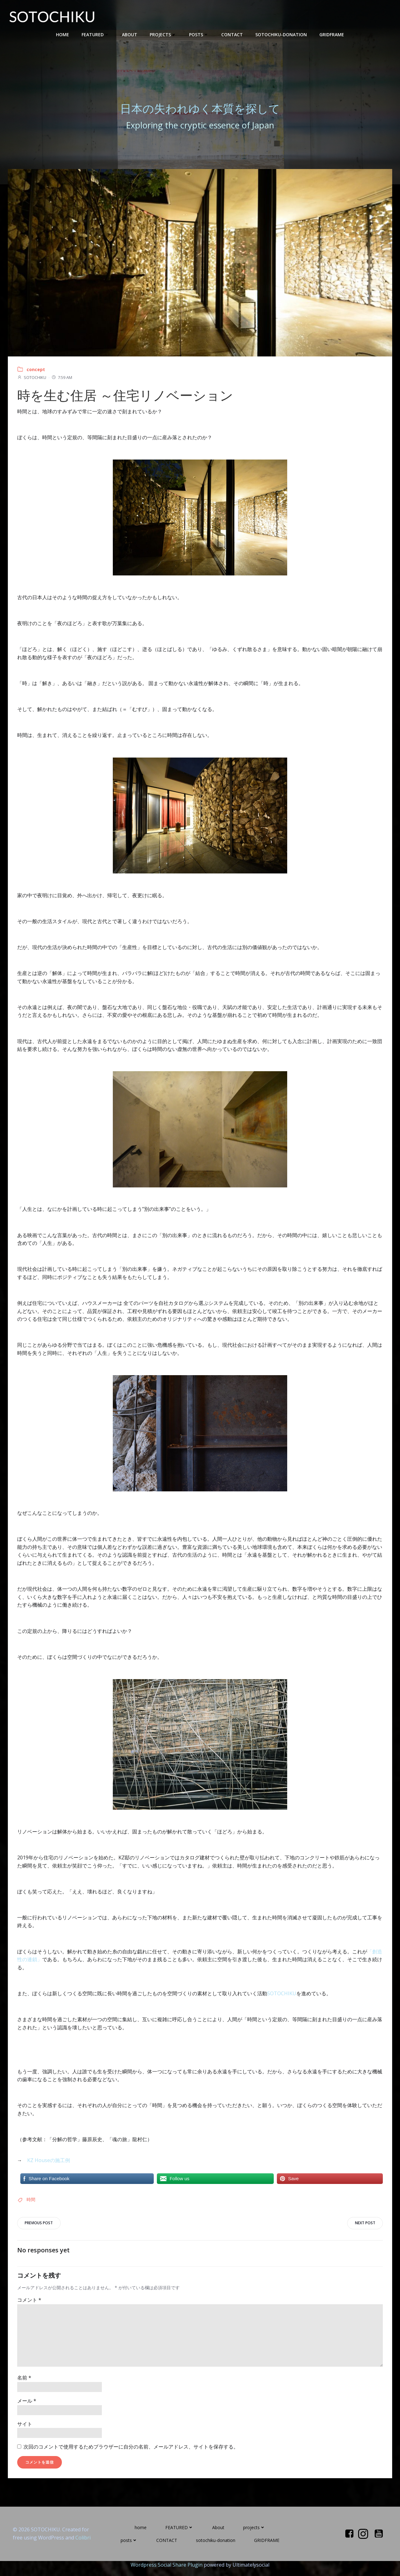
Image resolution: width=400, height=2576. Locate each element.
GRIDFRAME (331, 34)
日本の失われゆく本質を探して (200, 111)
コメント (29, 2307)
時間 (31, 2206)
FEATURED (95, 34)
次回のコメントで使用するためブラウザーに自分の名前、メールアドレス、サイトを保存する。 (130, 2453)
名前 (24, 2384)
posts (199, 34)
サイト (24, 2431)
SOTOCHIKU (31, 384)
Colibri (82, 2544)
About (129, 34)
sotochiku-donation (281, 34)
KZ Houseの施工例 (48, 2166)
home (62, 34)
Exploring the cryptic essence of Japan (200, 128)
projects (163, 34)
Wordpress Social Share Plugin (167, 2572)
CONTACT (232, 34)
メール (26, 2407)
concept (36, 376)
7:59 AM (61, 384)
